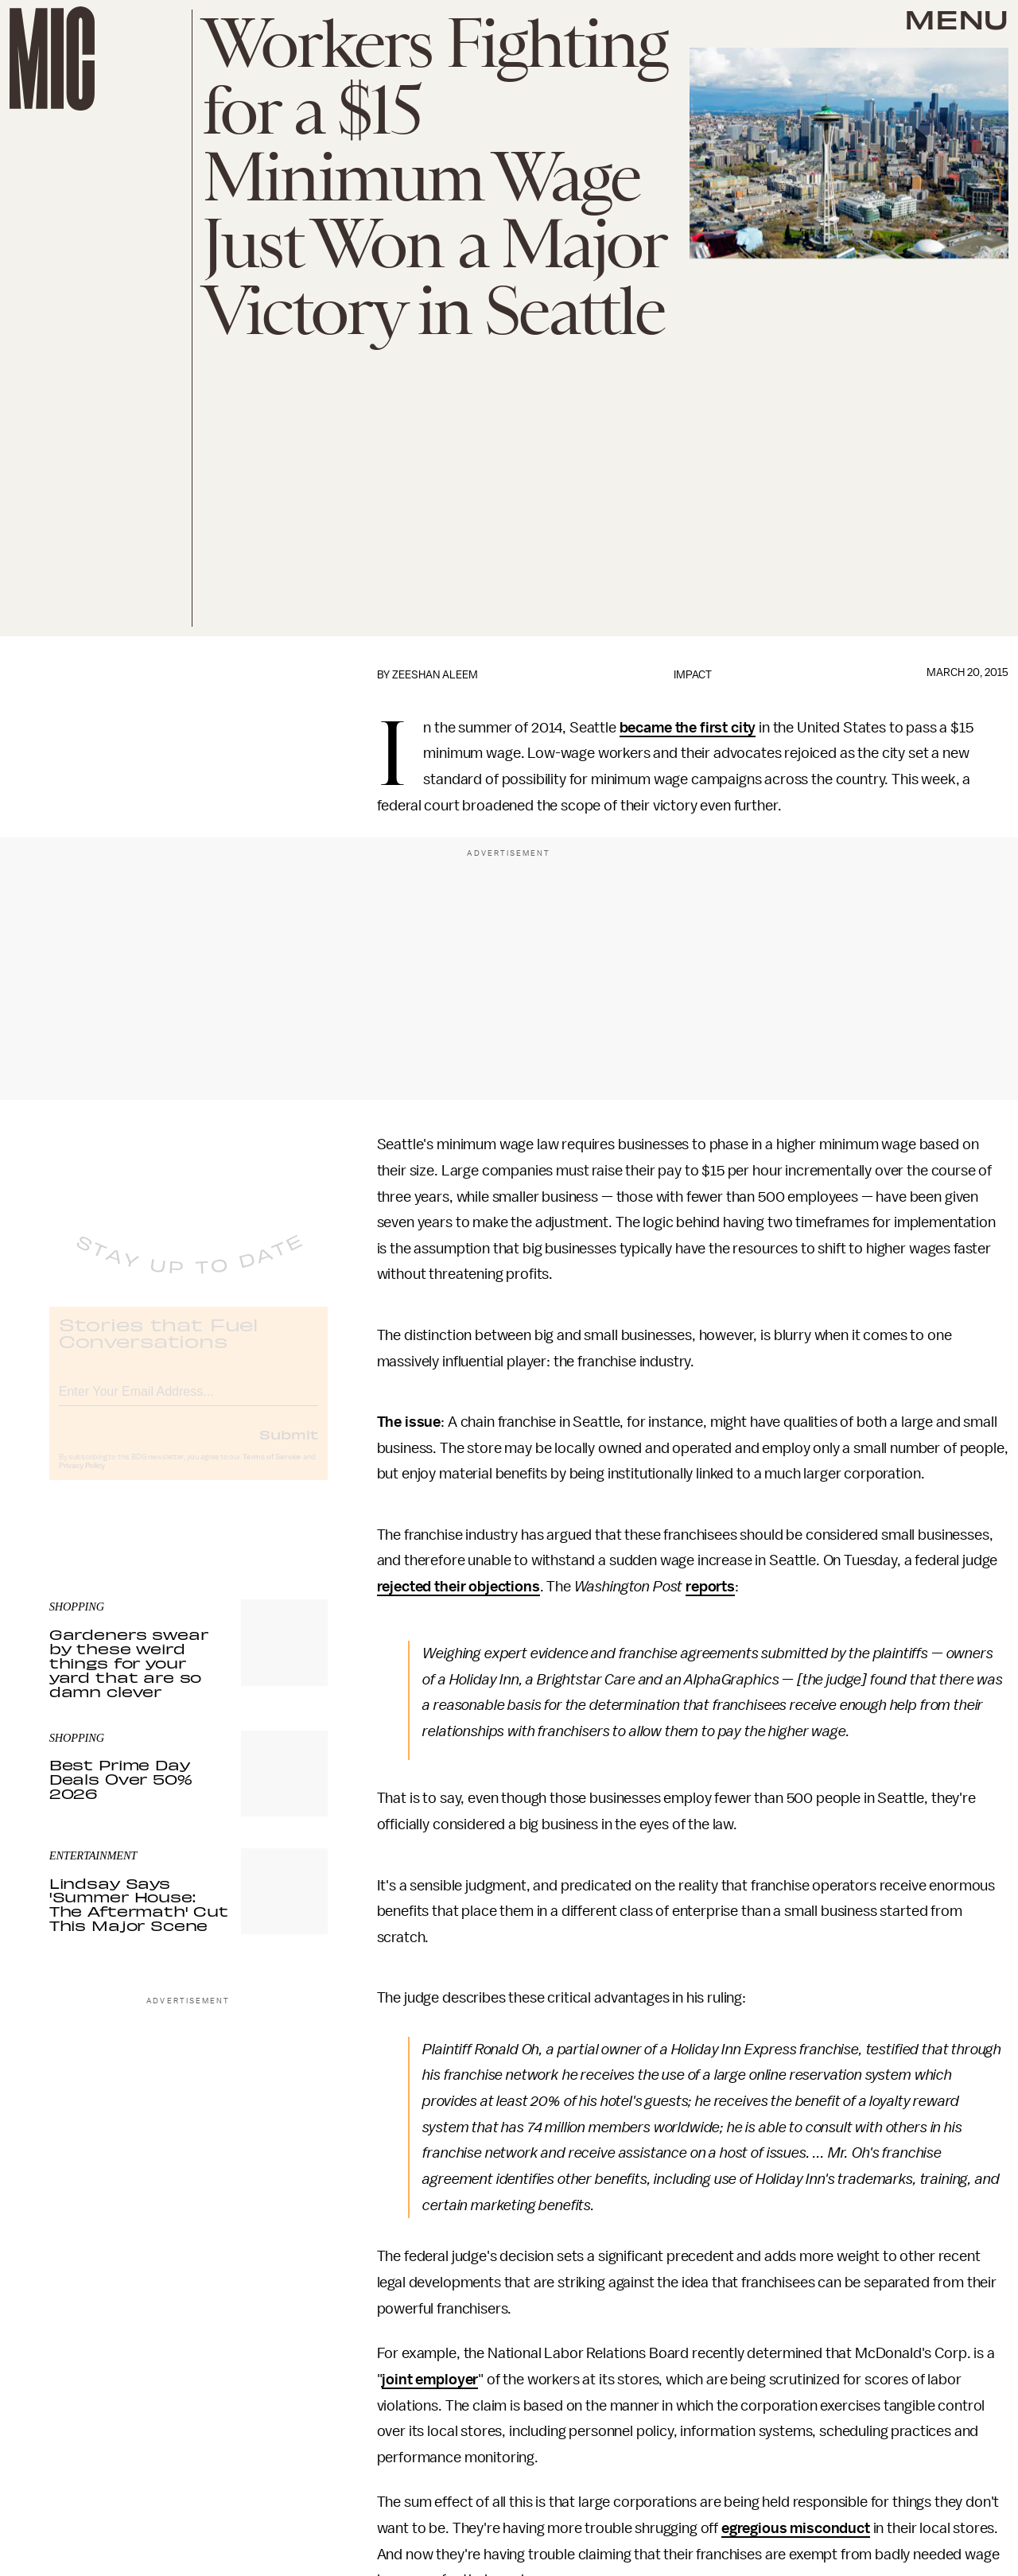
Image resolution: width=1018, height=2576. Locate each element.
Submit (288, 1447)
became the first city (688, 728)
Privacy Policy (82, 1478)
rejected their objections (458, 1587)
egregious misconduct (795, 2528)
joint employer (430, 2380)
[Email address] (188, 1402)
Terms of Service (272, 1470)
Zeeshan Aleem (435, 675)
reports (710, 1587)
